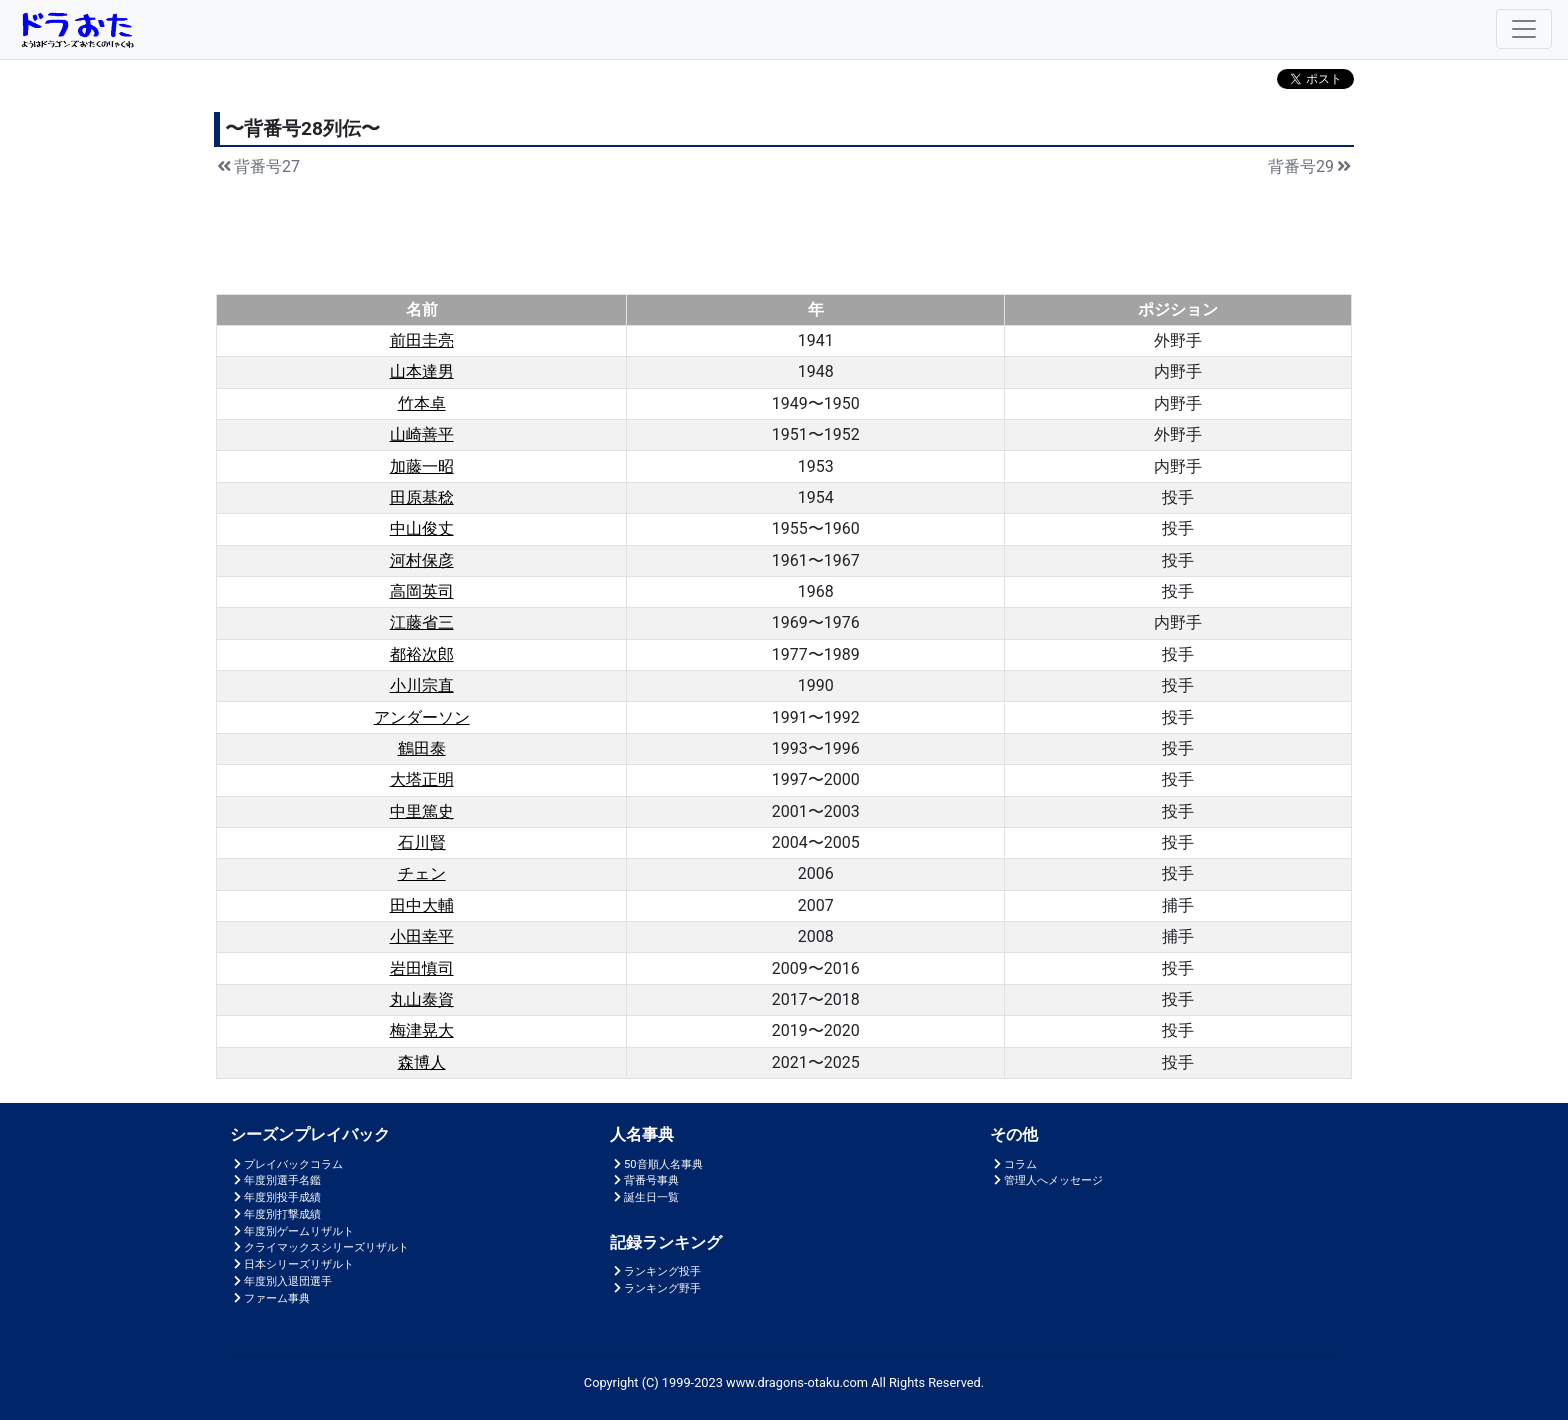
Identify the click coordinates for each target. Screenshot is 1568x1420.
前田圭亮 (422, 340)
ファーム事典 (270, 1298)
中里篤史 (422, 811)
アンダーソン (422, 717)
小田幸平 (422, 936)
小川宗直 (422, 685)
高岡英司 (422, 591)
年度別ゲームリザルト (292, 1231)
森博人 (422, 1062)
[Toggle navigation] (1524, 29)
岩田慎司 (422, 968)
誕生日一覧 (644, 1197)
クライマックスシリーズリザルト (319, 1247)
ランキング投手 (655, 1271)
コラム (1013, 1164)
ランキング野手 (655, 1288)
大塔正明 (422, 779)
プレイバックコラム (286, 1164)
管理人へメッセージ (1046, 1180)
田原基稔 (422, 497)
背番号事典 (644, 1180)
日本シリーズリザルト (292, 1264)
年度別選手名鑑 (275, 1180)
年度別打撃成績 (275, 1214)
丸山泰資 (422, 999)
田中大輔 (422, 905)
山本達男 (422, 371)
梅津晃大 (422, 1030)
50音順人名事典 (656, 1164)
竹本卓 (422, 403)
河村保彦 (422, 560)
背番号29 (1311, 166)
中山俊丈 (422, 528)
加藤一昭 (422, 466)
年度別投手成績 (275, 1197)
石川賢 (422, 842)
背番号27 (257, 166)
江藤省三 (422, 622)
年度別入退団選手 (281, 1281)
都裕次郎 (422, 654)
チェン (422, 873)
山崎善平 (422, 434)
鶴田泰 (422, 748)
